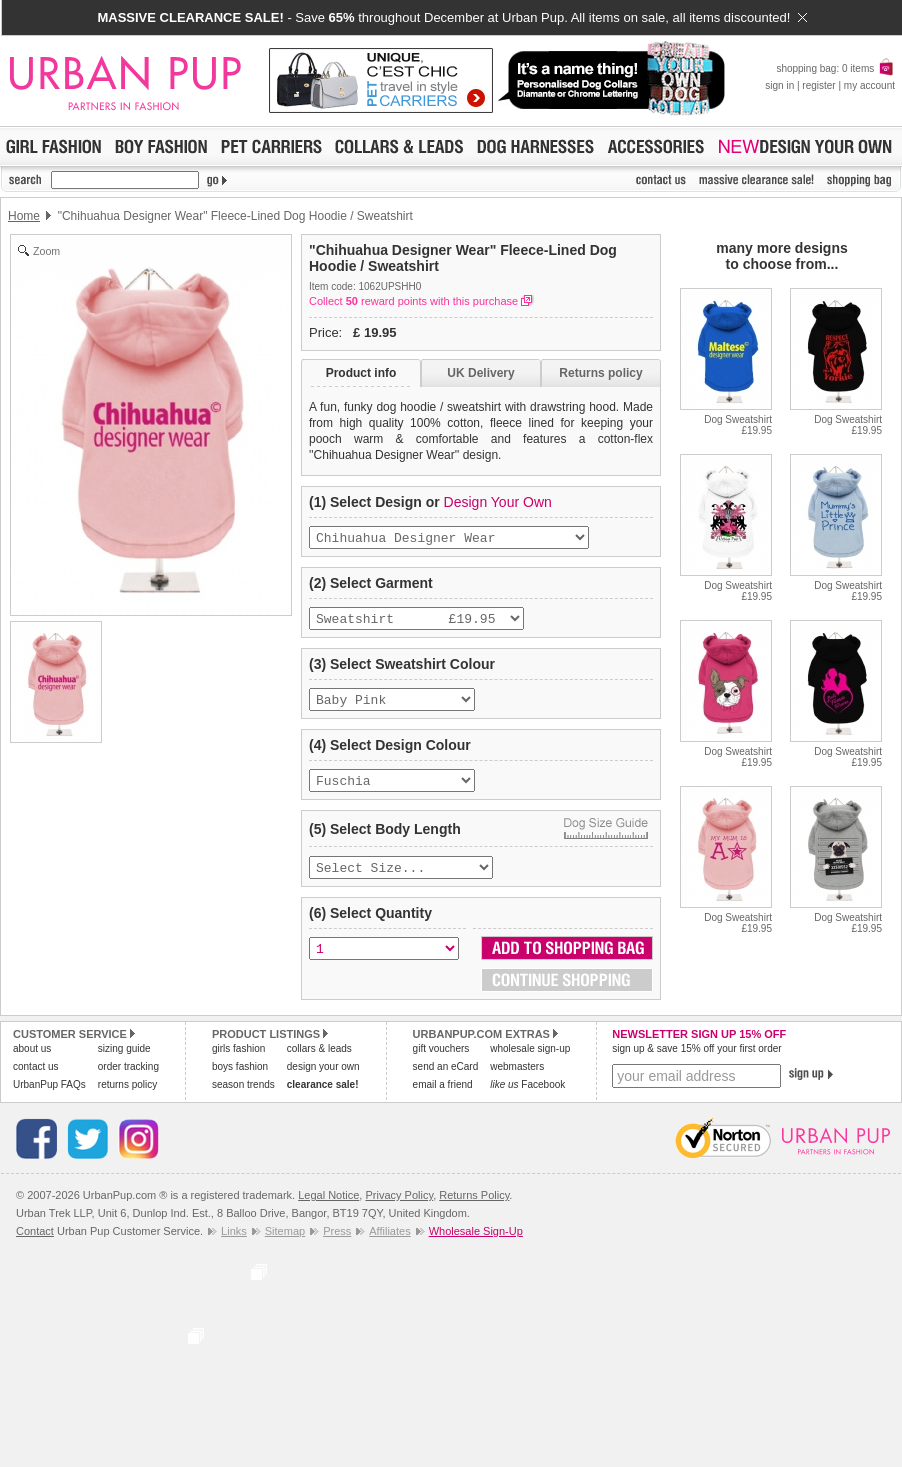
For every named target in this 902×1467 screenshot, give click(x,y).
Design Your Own (498, 502)
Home (24, 216)
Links (234, 1245)
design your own (323, 1080)
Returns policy (600, 373)
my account (869, 85)
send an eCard (446, 1080)
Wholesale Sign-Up (476, 1245)
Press (337, 1245)
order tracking (128, 1080)
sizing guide (124, 1062)
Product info (361, 373)
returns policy (127, 1098)
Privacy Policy (399, 1209)
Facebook (527, 1098)
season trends (243, 1098)
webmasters (517, 1080)
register (818, 85)
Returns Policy (474, 1209)
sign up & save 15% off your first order (696, 1062)
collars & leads (319, 1062)
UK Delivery (480, 373)
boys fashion (240, 1080)
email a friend (443, 1098)
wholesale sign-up (530, 1062)
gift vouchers (441, 1062)
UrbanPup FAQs (49, 1098)
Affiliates (389, 1245)
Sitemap (285, 1245)
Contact (35, 1245)
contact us (36, 1080)
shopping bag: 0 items (835, 68)
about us (32, 1062)
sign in (779, 85)
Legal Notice (328, 1209)
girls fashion (238, 1062)
